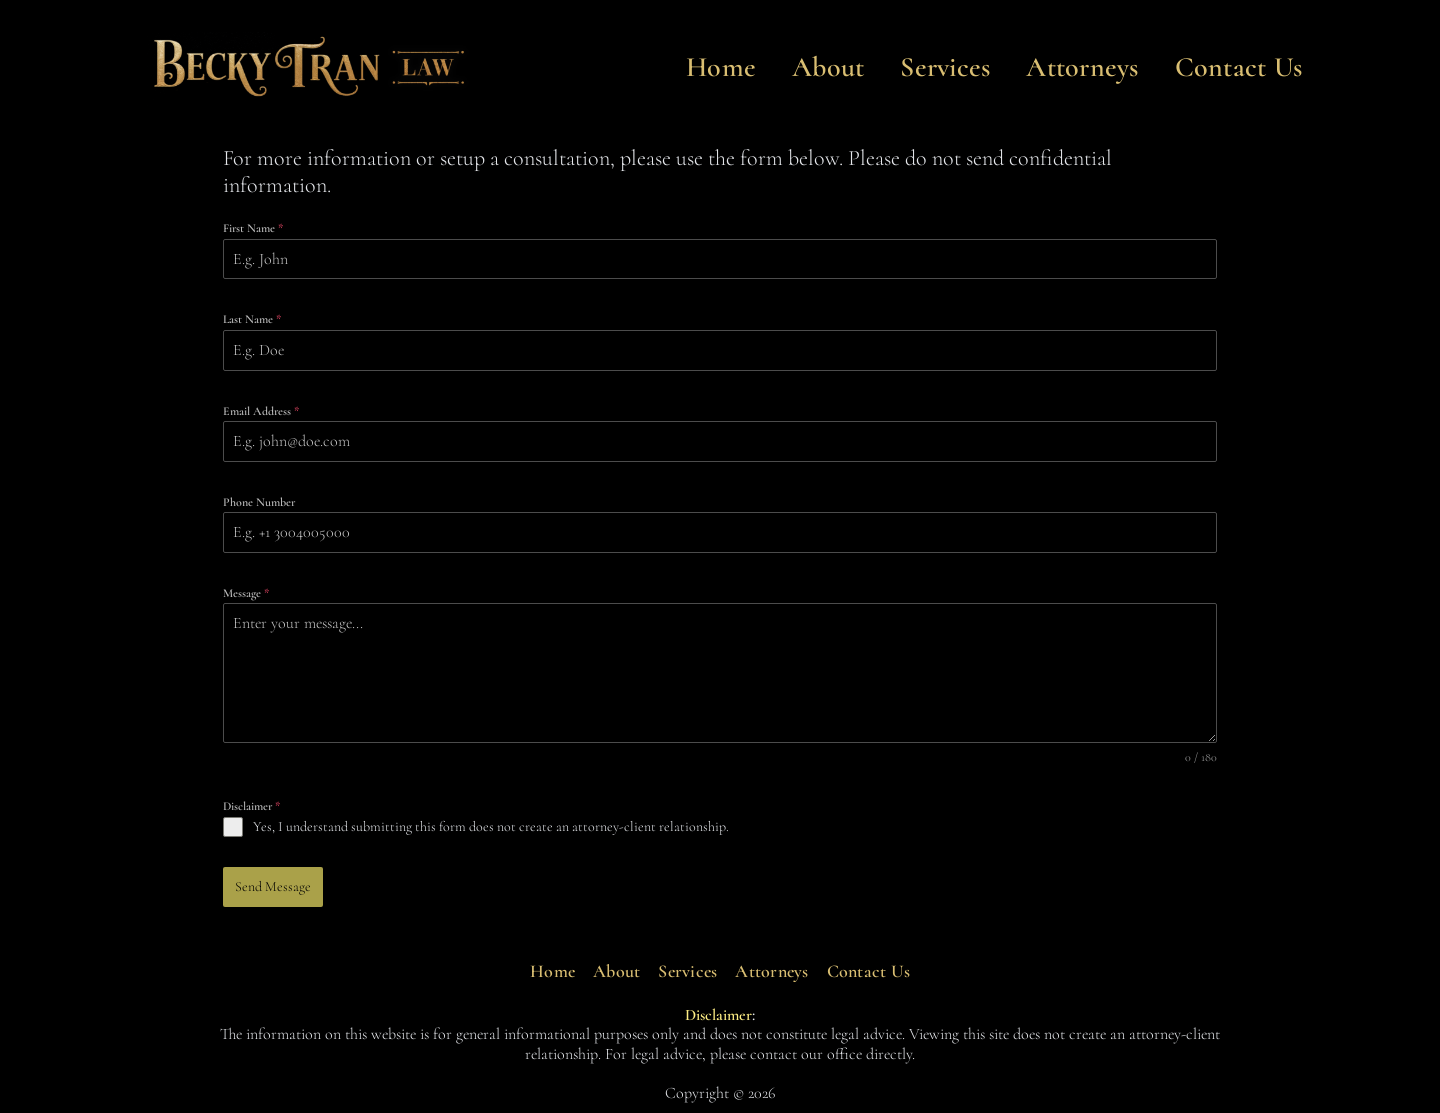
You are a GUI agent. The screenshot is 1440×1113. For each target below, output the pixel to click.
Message (246, 593)
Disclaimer (251, 806)
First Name (253, 228)
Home (721, 67)
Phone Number (259, 502)
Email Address (261, 411)
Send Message (273, 886)
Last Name (252, 319)
